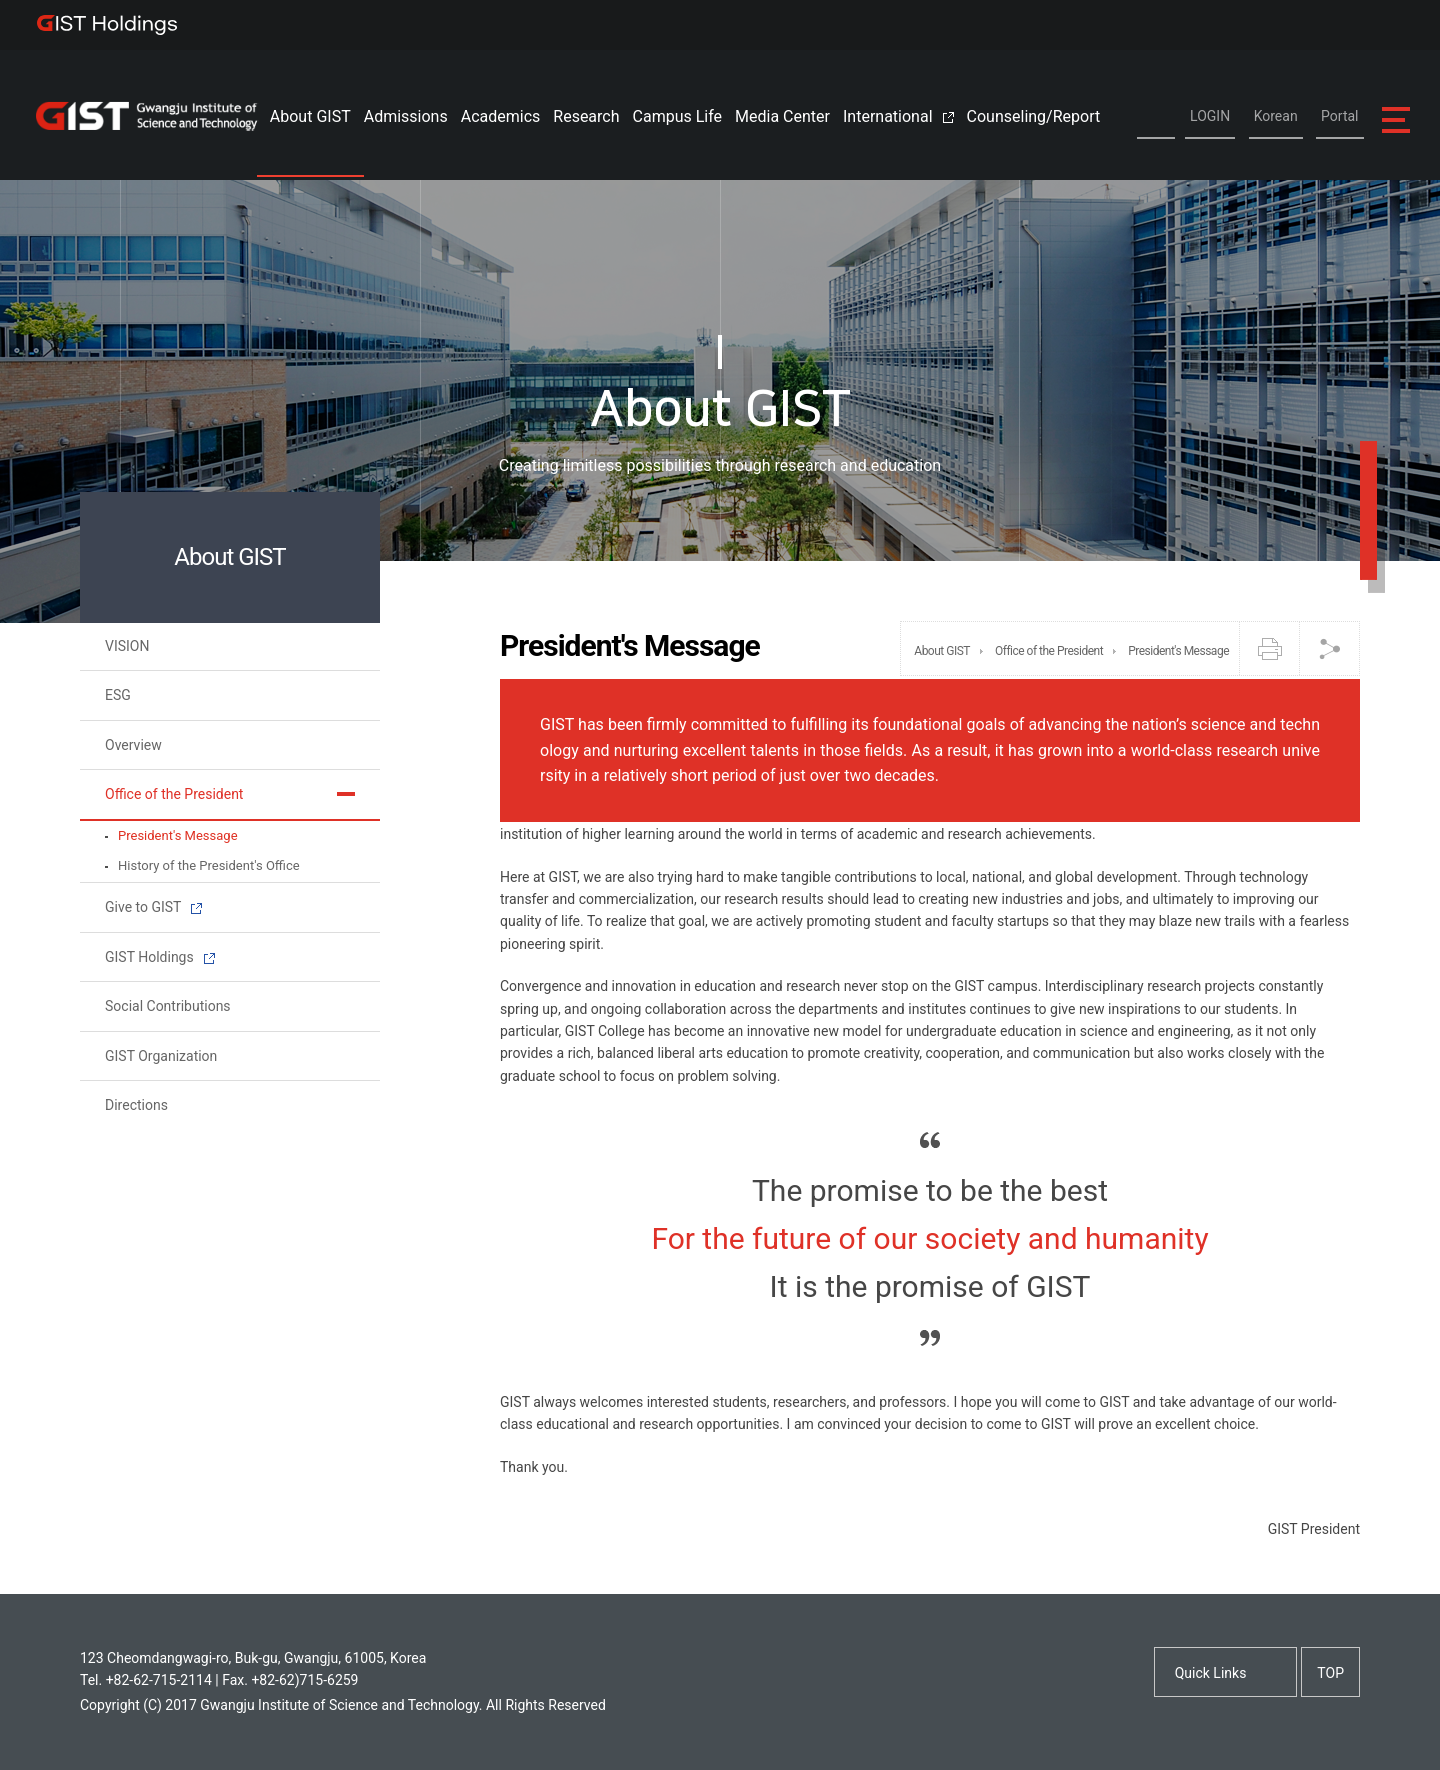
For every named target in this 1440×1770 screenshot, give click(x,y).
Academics (501, 116)
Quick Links (1211, 1673)
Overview (133, 745)
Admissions (406, 116)
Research (586, 116)
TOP (1330, 1673)
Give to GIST (153, 907)
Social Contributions (168, 1006)
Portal (1339, 116)
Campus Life (678, 116)
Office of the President (174, 794)
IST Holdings (107, 25)
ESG (118, 695)
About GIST (310, 116)
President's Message (178, 835)
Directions (136, 1105)
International (898, 116)
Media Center (782, 116)
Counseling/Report (1034, 116)
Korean (1276, 116)
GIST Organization (161, 1056)
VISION (127, 646)
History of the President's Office (209, 865)
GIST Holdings (160, 957)
